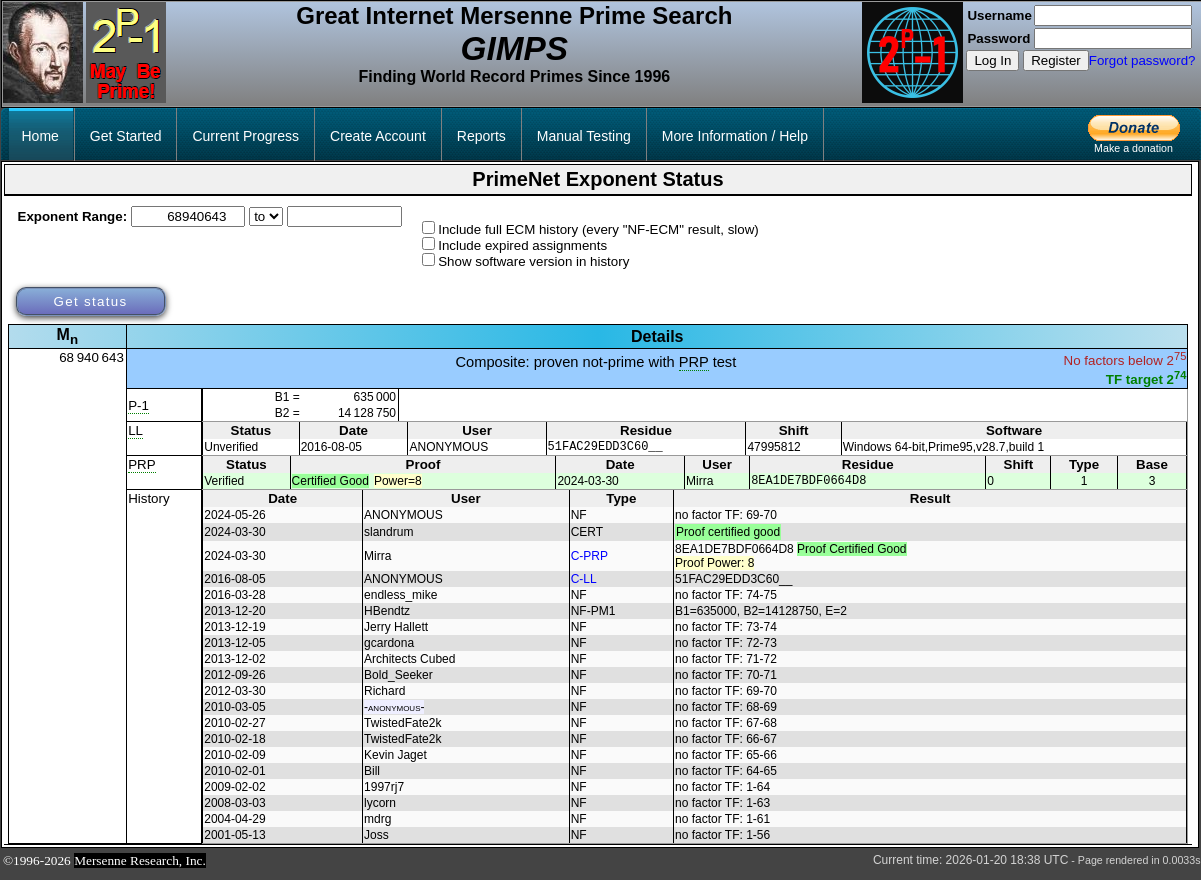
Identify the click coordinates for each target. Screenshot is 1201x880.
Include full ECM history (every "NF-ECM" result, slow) (598, 229)
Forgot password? (1142, 60)
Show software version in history (533, 261)
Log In (992, 60)
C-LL (584, 585)
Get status (90, 301)
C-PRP (589, 562)
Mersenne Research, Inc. (140, 866)
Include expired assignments (522, 245)
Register (1056, 60)
